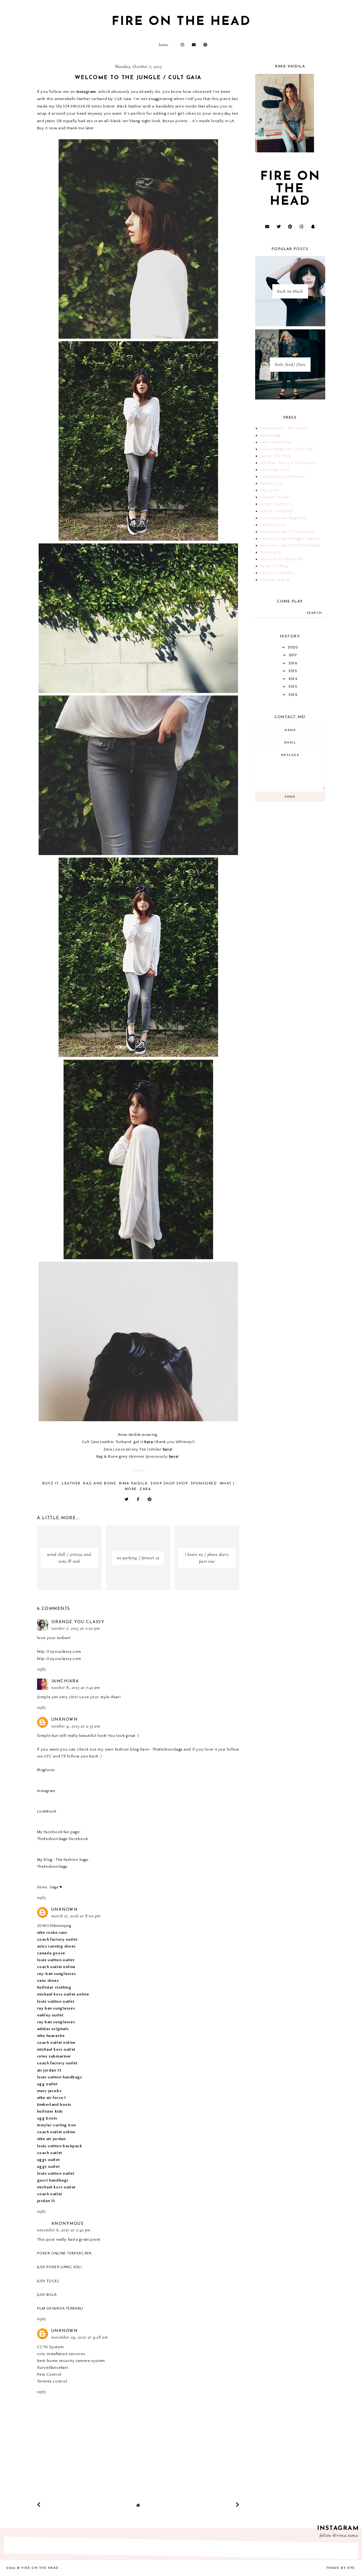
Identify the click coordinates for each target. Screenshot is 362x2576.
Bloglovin (46, 1770)
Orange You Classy (78, 1622)
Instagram (46, 1791)
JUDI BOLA (47, 2294)
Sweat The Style (276, 456)
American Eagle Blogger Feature (290, 538)
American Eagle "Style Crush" (288, 531)
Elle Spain (269, 490)
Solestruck (270, 552)
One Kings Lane (274, 469)
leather (71, 1483)
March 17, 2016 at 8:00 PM (76, 1916)
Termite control (52, 2381)
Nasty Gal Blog (274, 566)
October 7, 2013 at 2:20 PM (75, 1629)
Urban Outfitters (276, 504)
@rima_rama (345, 2536)
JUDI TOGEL (48, 2281)
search (314, 613)
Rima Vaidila (133, 1483)
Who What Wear (276, 442)
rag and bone (99, 1483)
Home (164, 45)
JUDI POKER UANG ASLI (59, 2267)
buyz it (50, 1483)
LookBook (46, 1811)
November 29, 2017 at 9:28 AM (79, 2337)
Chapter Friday (274, 497)
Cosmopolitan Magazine (283, 518)
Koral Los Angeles (277, 573)
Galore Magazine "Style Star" (287, 449)
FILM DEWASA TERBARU (60, 2308)
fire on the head (181, 22)
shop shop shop (169, 1483)
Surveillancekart (53, 2367)
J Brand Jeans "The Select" (284, 428)
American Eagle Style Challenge (290, 545)
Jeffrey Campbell (276, 511)
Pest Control (49, 2374)
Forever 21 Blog (274, 579)
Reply (41, 1669)
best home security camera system (71, 2361)
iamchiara (65, 1681)
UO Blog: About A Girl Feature (288, 463)
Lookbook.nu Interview (282, 476)
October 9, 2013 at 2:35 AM (75, 1726)
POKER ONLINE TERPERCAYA (64, 2253)
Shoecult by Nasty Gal (281, 559)
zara (145, 1489)
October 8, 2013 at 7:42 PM (75, 1688)
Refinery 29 (271, 483)
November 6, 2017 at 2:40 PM (64, 2230)
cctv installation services (61, 2354)
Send (290, 797)
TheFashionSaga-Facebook (62, 1839)
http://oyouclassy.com (59, 1651)
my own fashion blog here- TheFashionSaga (140, 1749)
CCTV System (50, 2347)
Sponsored (204, 1483)
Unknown (64, 1720)
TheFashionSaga (52, 1866)
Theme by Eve (340, 2568)
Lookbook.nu (273, 525)
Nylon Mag (270, 435)
